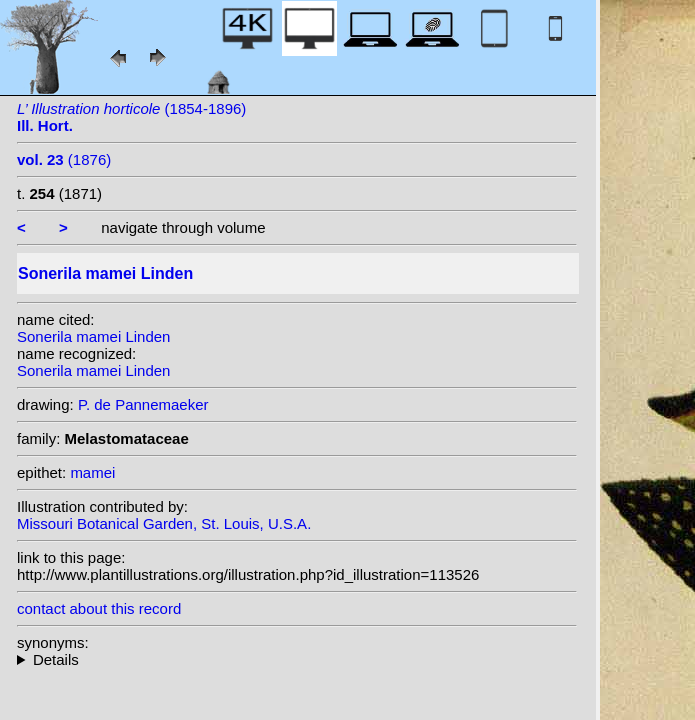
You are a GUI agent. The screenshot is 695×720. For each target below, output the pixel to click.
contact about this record (99, 608)
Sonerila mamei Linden (93, 336)
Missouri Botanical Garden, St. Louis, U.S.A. (164, 523)
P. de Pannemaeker (143, 404)
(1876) (64, 159)
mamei (92, 472)
